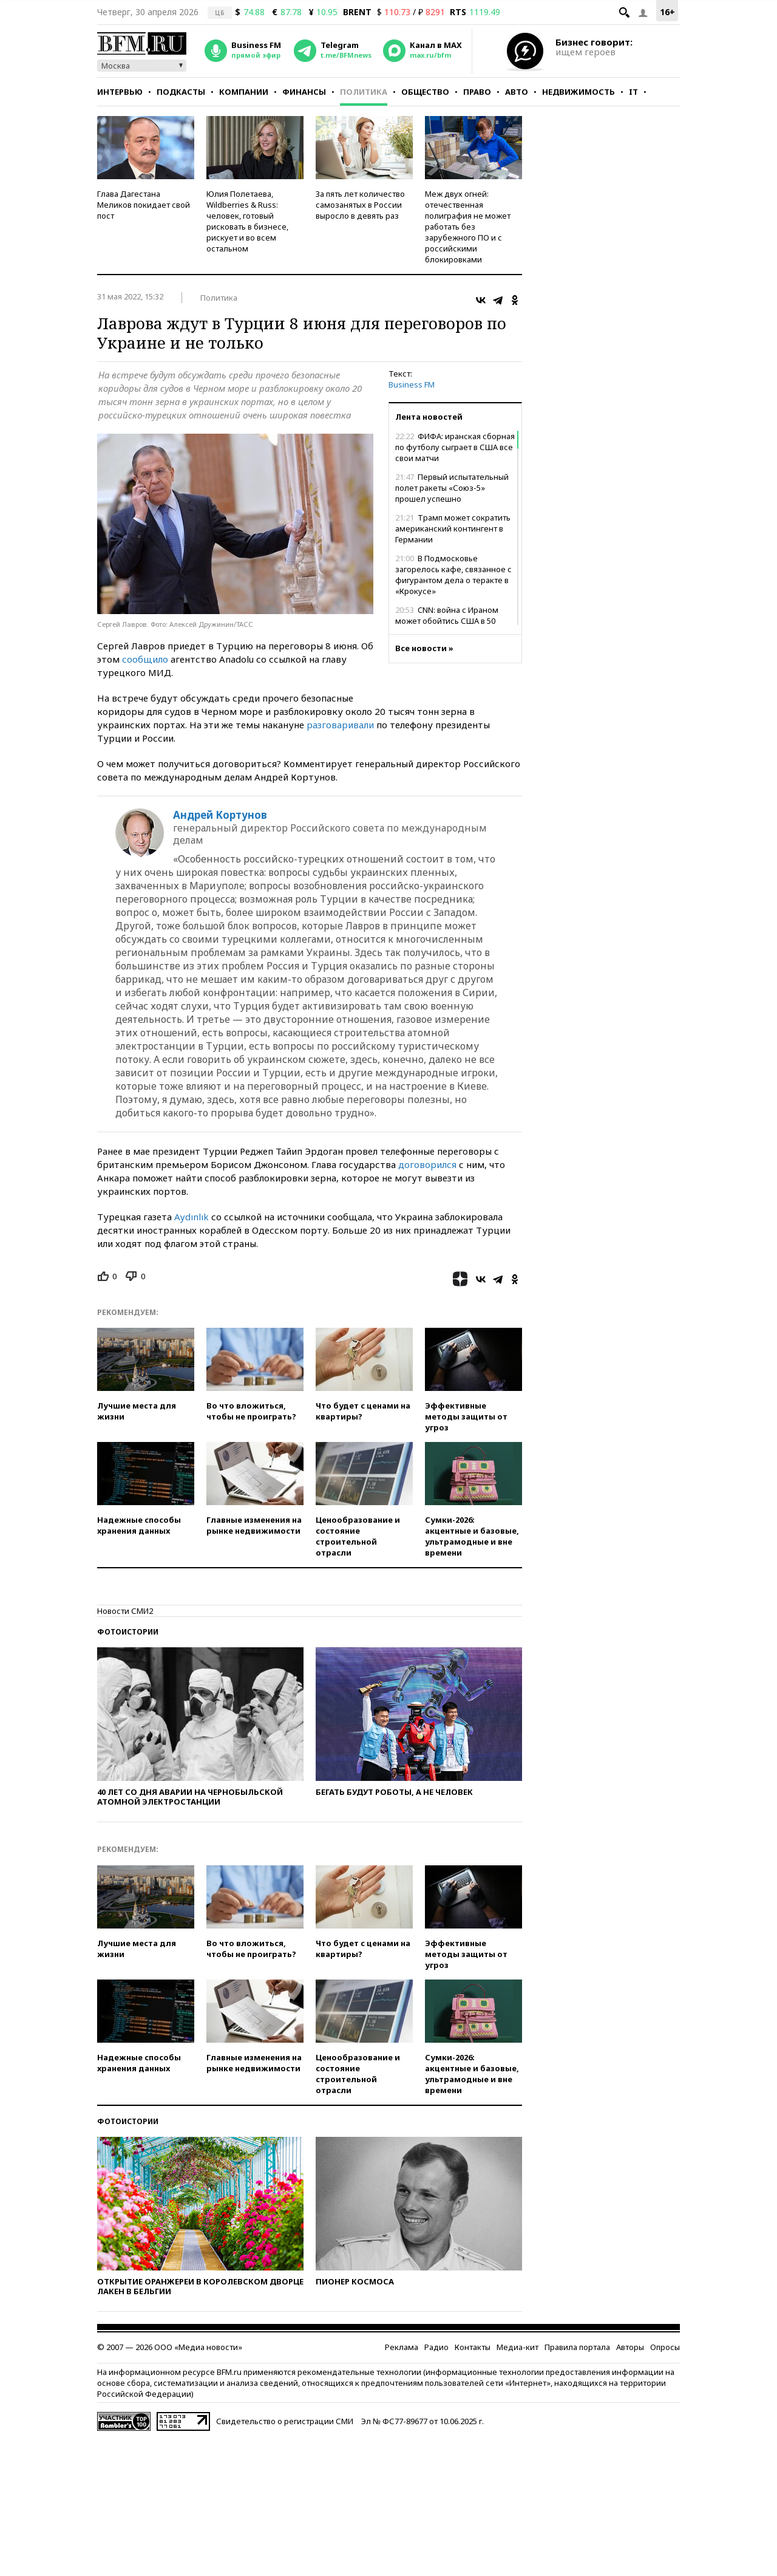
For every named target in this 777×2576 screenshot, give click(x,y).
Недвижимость (578, 91)
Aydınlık (191, 1217)
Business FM (411, 384)
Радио (436, 2347)
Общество (425, 91)
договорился (428, 1164)
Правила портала (577, 2347)
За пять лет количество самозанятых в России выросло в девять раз (360, 204)
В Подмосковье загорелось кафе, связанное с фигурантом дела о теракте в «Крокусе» (453, 574)
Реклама (401, 2347)
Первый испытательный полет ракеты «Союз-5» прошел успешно (452, 487)
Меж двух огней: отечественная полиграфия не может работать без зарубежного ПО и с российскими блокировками (468, 226)
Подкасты (181, 91)
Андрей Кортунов (220, 815)
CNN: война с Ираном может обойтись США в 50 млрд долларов (446, 620)
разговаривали (341, 725)
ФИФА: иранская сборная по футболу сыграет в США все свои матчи (455, 447)
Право (477, 91)
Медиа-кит (517, 2347)
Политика (363, 91)
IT (633, 91)
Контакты (472, 2347)
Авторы (630, 2347)
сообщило (145, 659)
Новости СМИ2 (125, 1610)
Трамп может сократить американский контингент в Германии (453, 528)
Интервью (120, 91)
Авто (516, 91)
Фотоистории (127, 1632)
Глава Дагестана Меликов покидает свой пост (143, 204)
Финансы (304, 91)
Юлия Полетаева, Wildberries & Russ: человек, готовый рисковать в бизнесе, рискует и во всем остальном (247, 221)
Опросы (665, 2347)
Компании (243, 91)
